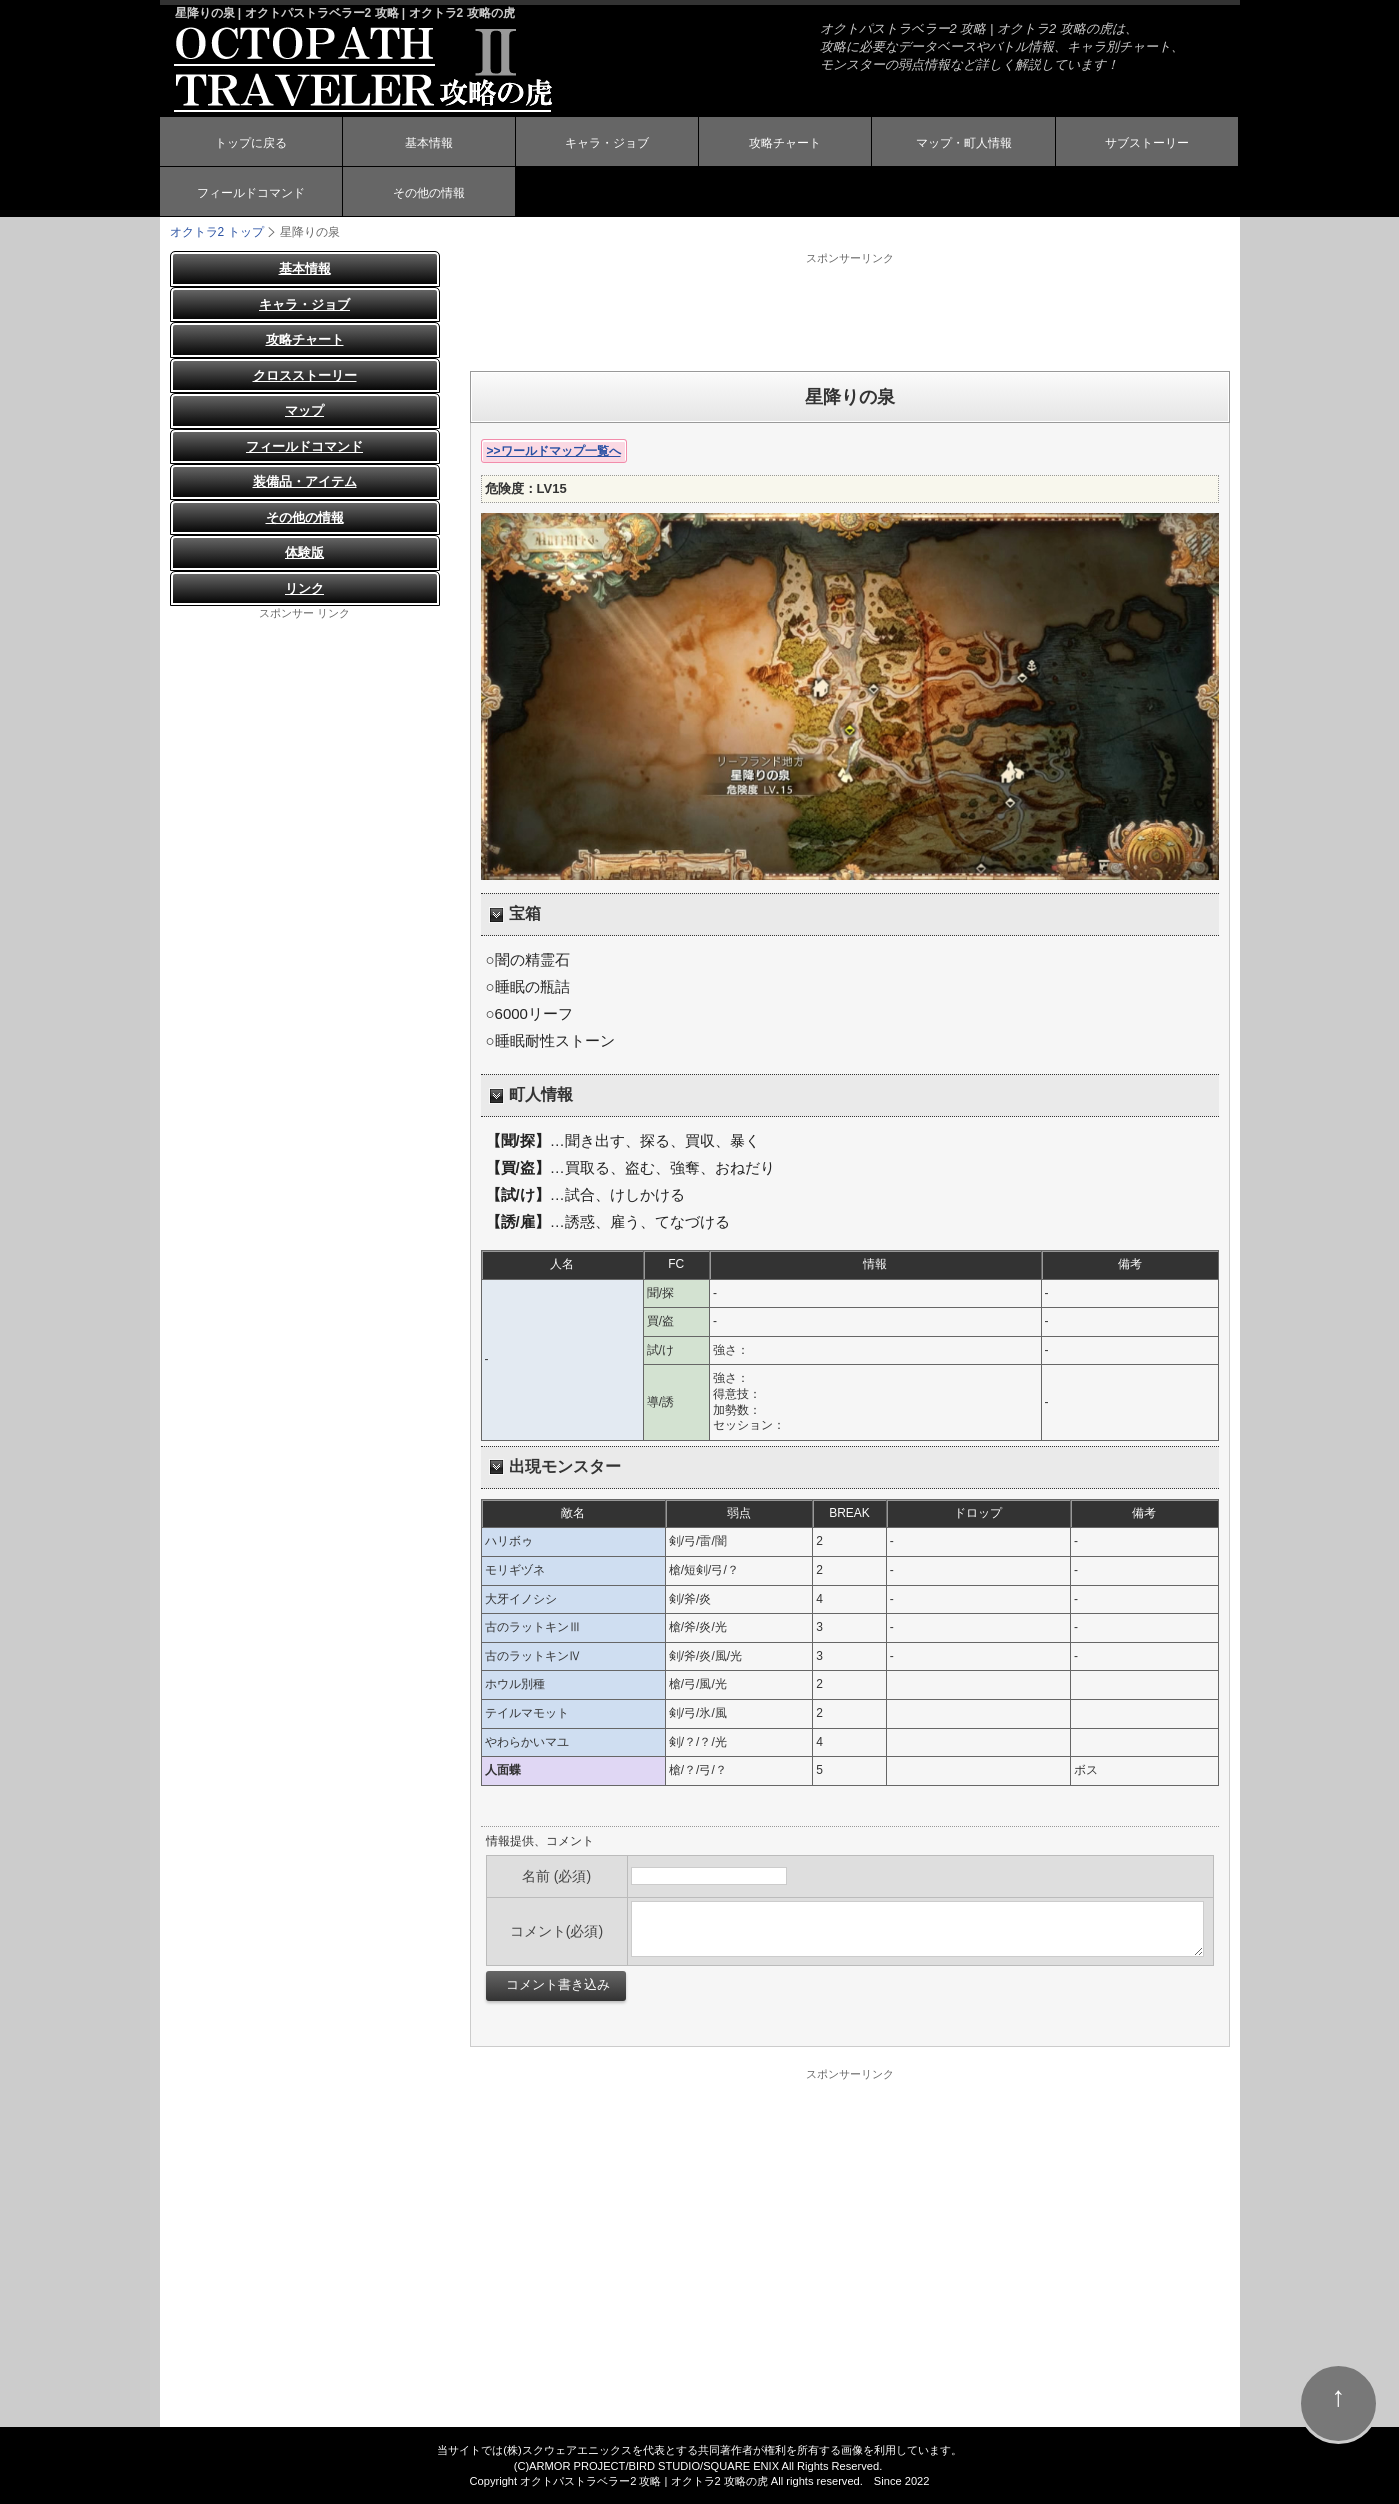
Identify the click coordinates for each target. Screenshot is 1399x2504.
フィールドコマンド (251, 193)
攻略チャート (785, 143)
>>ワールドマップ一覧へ (554, 451)
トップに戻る (251, 143)
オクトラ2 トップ (217, 232)
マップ (304, 410)
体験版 (304, 552)
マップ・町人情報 (964, 143)
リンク (304, 588)
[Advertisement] (850, 311)
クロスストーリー (305, 375)
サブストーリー (1147, 143)
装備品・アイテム (305, 481)
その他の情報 (429, 193)
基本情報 (429, 143)
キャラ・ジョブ (607, 143)
